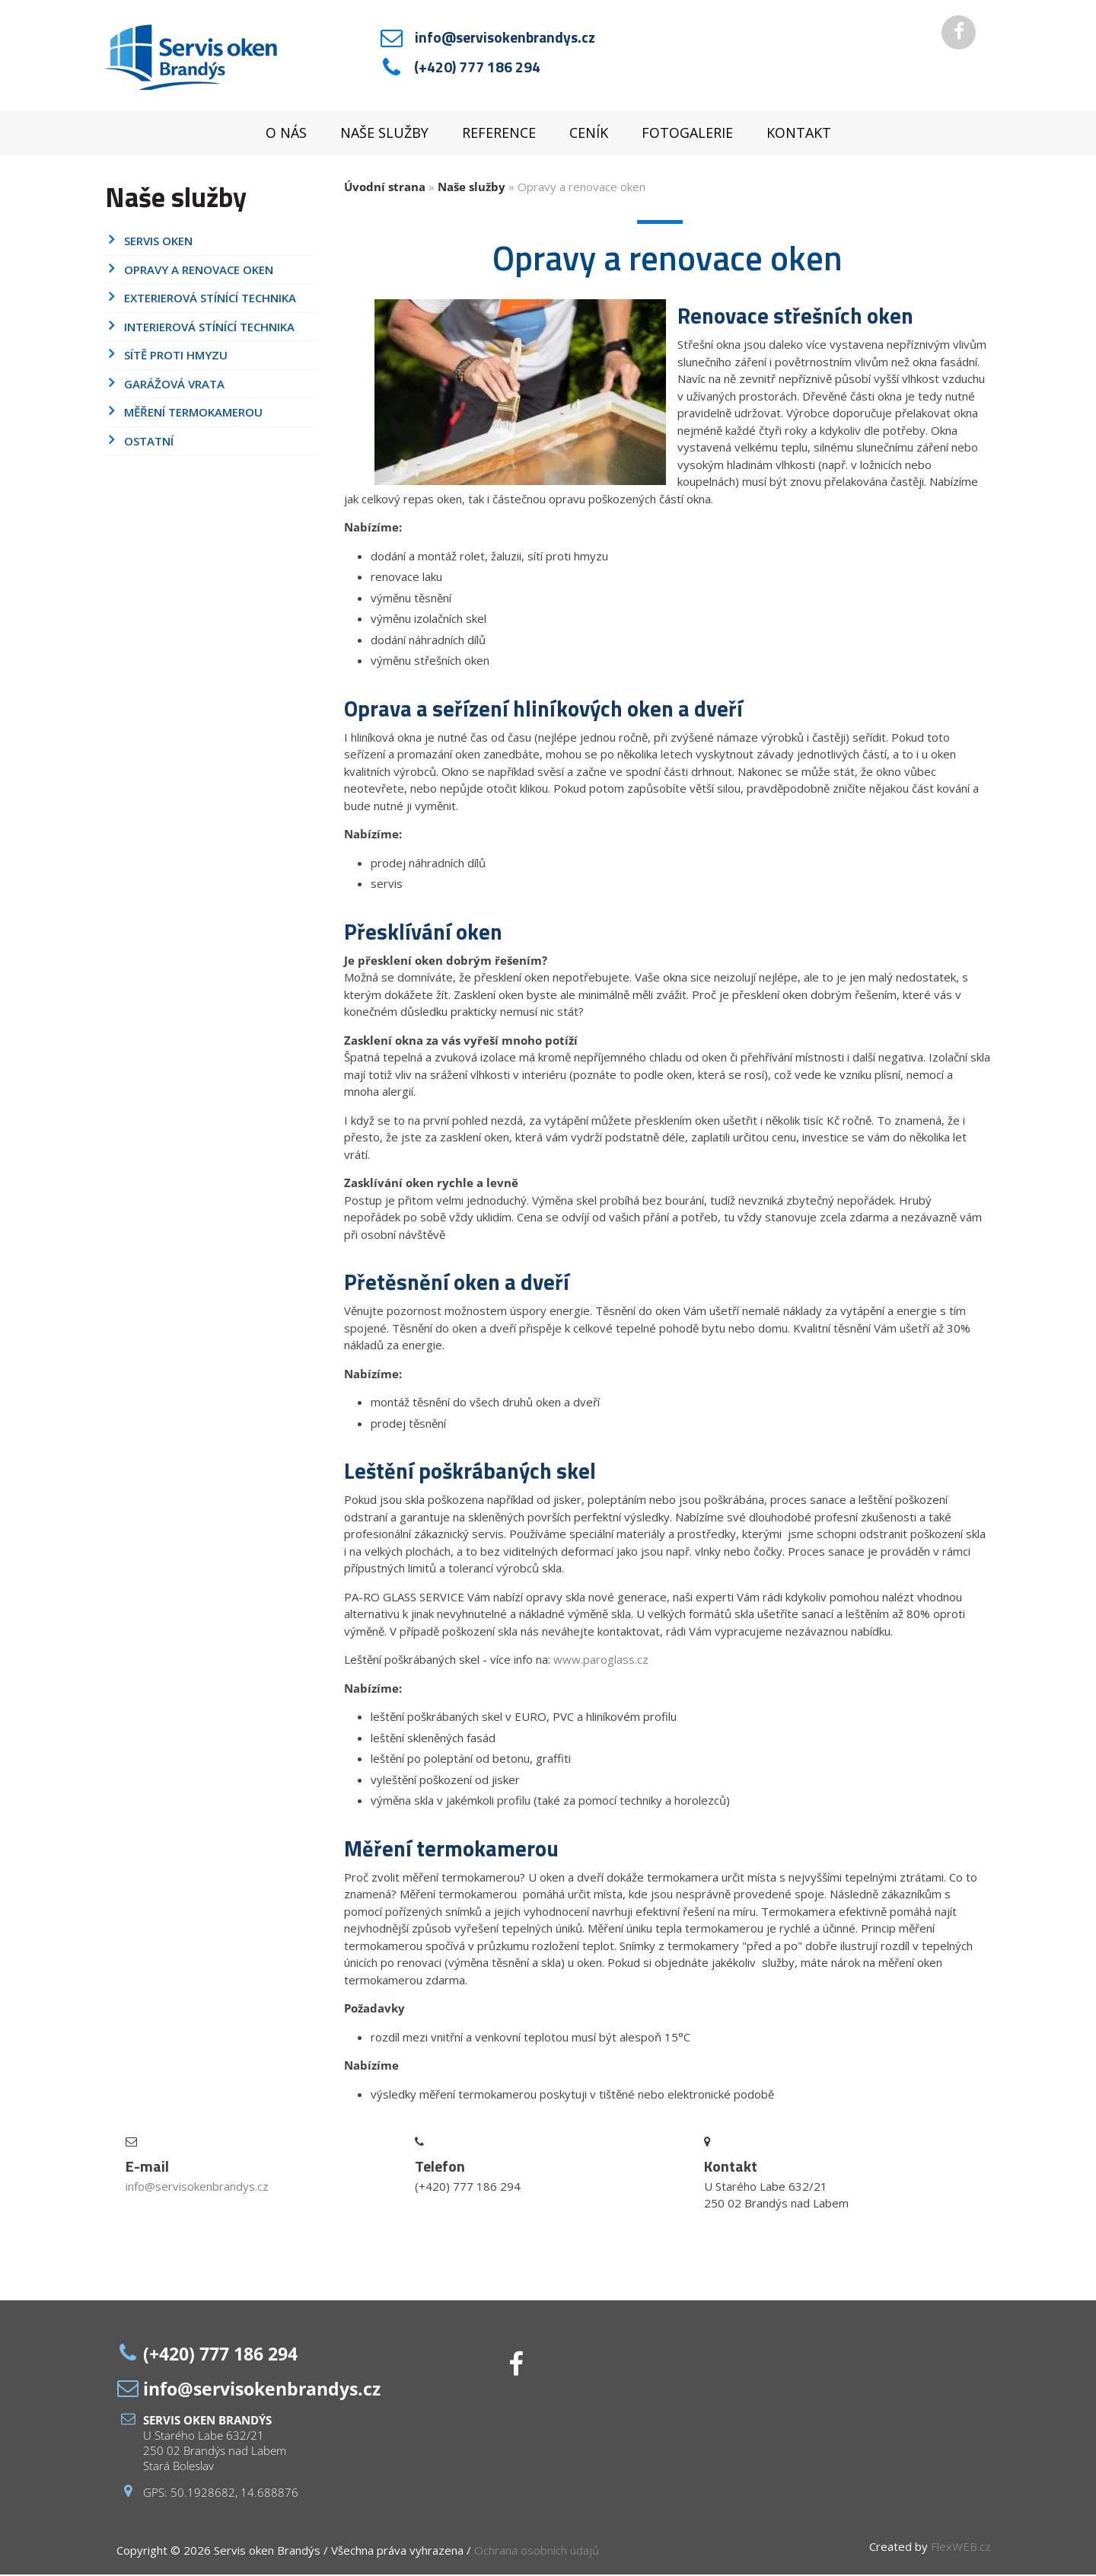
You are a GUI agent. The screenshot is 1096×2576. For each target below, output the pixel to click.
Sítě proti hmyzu (176, 357)
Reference (499, 135)
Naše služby (384, 135)
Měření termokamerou (193, 414)
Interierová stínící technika (209, 328)
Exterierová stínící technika (210, 300)
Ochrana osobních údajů (536, 2552)
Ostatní (149, 442)
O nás (286, 135)
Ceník (588, 135)
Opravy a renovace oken (198, 271)
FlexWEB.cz (961, 2548)
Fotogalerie (687, 135)
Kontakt (798, 135)
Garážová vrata (174, 385)
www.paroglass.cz (600, 1661)
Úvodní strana (384, 188)
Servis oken (158, 243)
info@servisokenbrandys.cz (505, 38)
